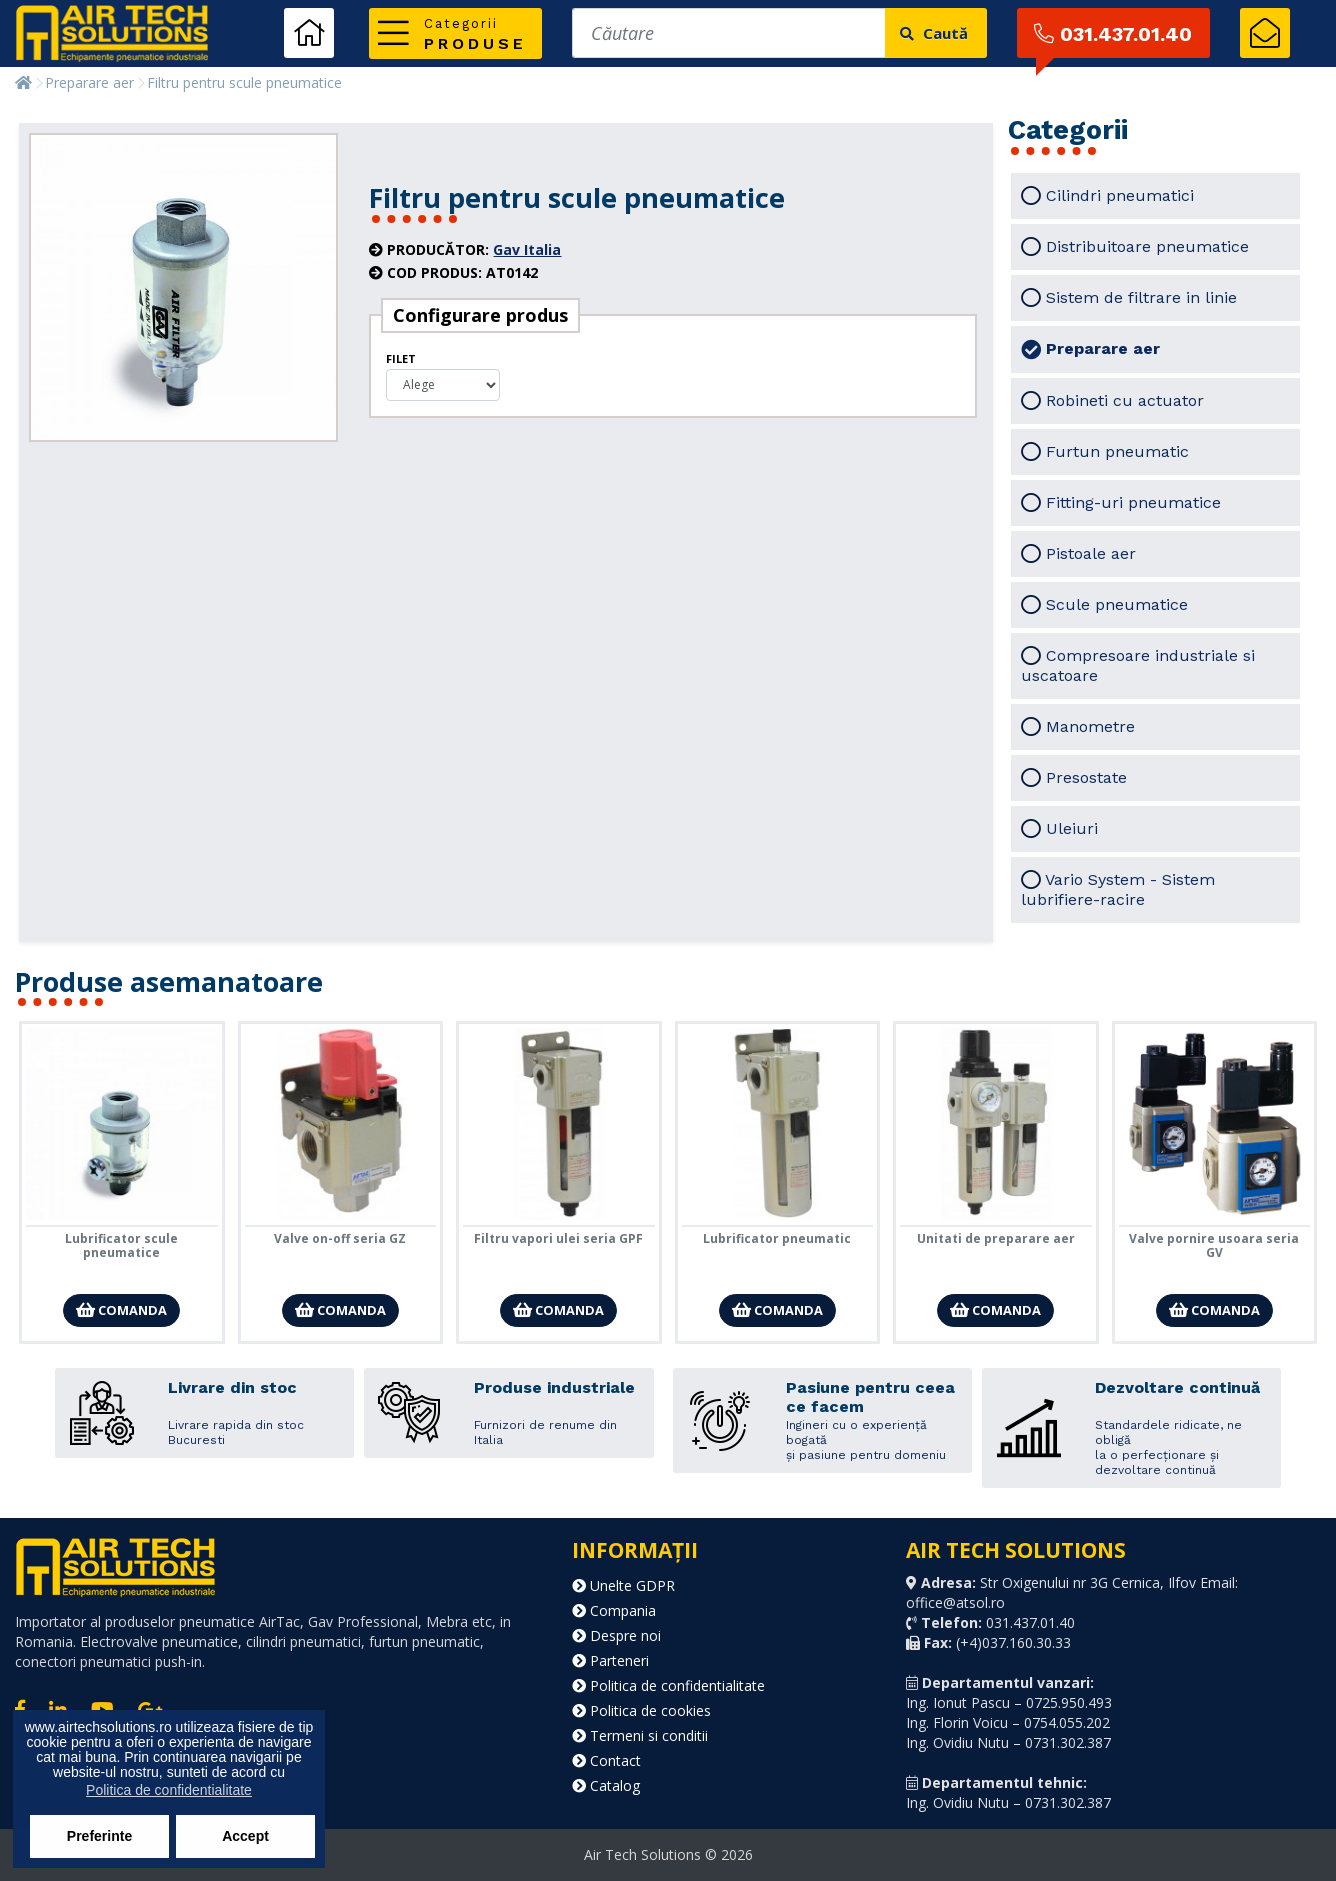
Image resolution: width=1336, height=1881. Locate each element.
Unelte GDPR (623, 1585)
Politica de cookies (641, 1710)
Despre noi (616, 1635)
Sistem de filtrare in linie (1129, 298)
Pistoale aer (1078, 554)
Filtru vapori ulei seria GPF (558, 1238)
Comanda (121, 1310)
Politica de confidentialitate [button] (169, 1790)
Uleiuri (1059, 829)
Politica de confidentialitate (668, 1685)
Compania (614, 1610)
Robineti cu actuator (1112, 401)
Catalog (606, 1785)
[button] (455, 33)
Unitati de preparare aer (996, 1238)
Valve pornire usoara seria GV (1214, 1245)
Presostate (1074, 778)
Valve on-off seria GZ (340, 1238)
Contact (606, 1760)
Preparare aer (89, 82)
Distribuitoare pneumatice (1135, 247)
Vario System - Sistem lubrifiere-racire (1118, 889)
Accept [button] (245, 1836)
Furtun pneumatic (1105, 452)
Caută (934, 33)
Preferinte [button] (99, 1836)
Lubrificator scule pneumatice (121, 1245)
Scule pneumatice (1104, 605)
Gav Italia (527, 249)
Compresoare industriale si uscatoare (1138, 665)
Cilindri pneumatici (1107, 196)
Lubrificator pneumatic (777, 1238)
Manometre (1078, 727)
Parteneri (610, 1660)
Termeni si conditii (640, 1735)
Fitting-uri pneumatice (1121, 503)
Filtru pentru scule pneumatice (244, 82)
